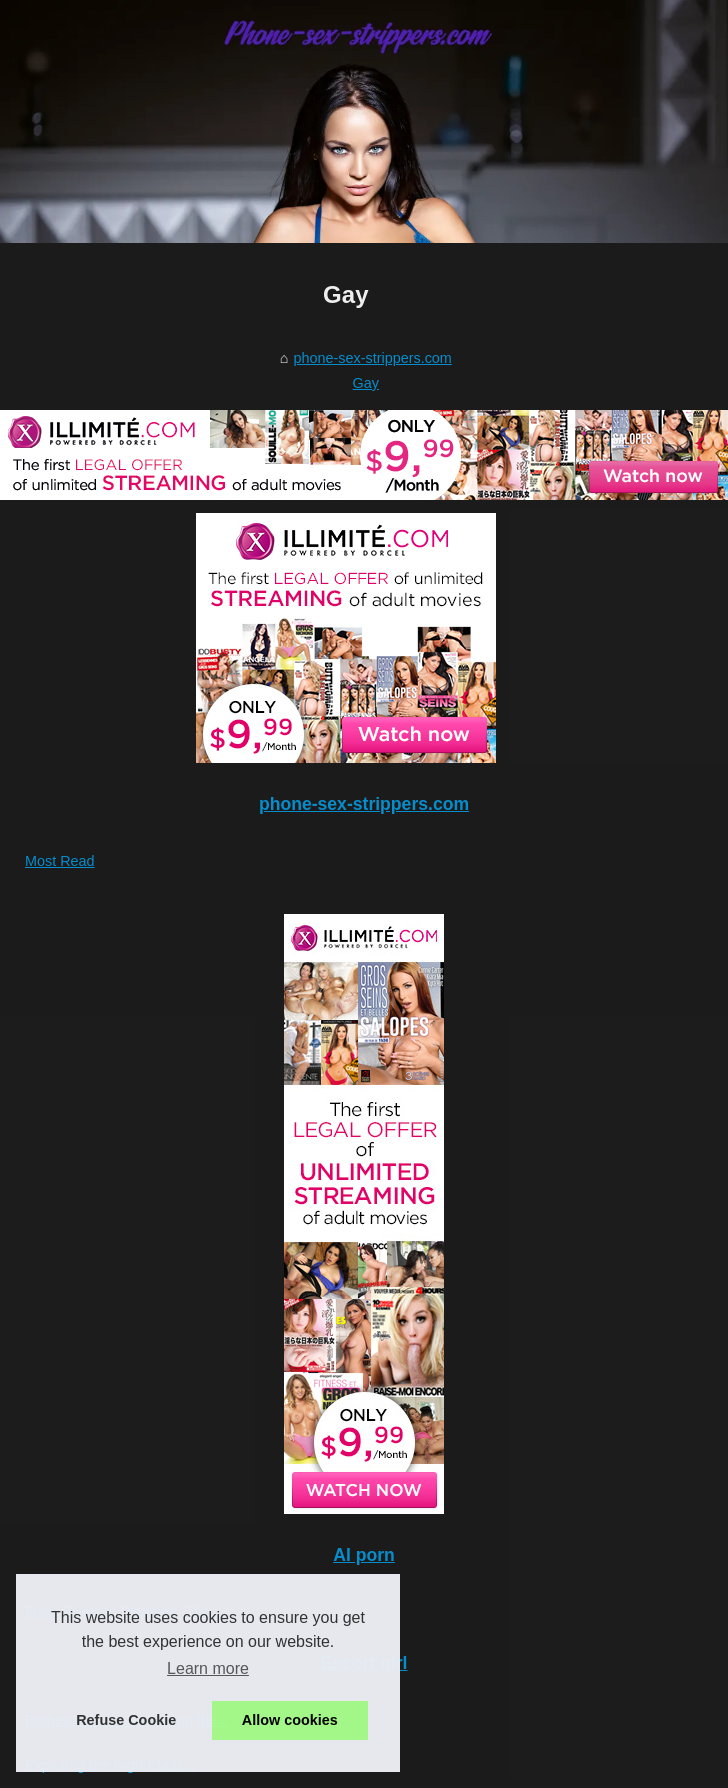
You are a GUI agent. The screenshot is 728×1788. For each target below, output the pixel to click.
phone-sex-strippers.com (372, 358)
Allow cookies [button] (290, 1720)
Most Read (60, 861)
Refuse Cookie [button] (126, 1720)
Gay (366, 383)
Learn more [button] (208, 1668)
